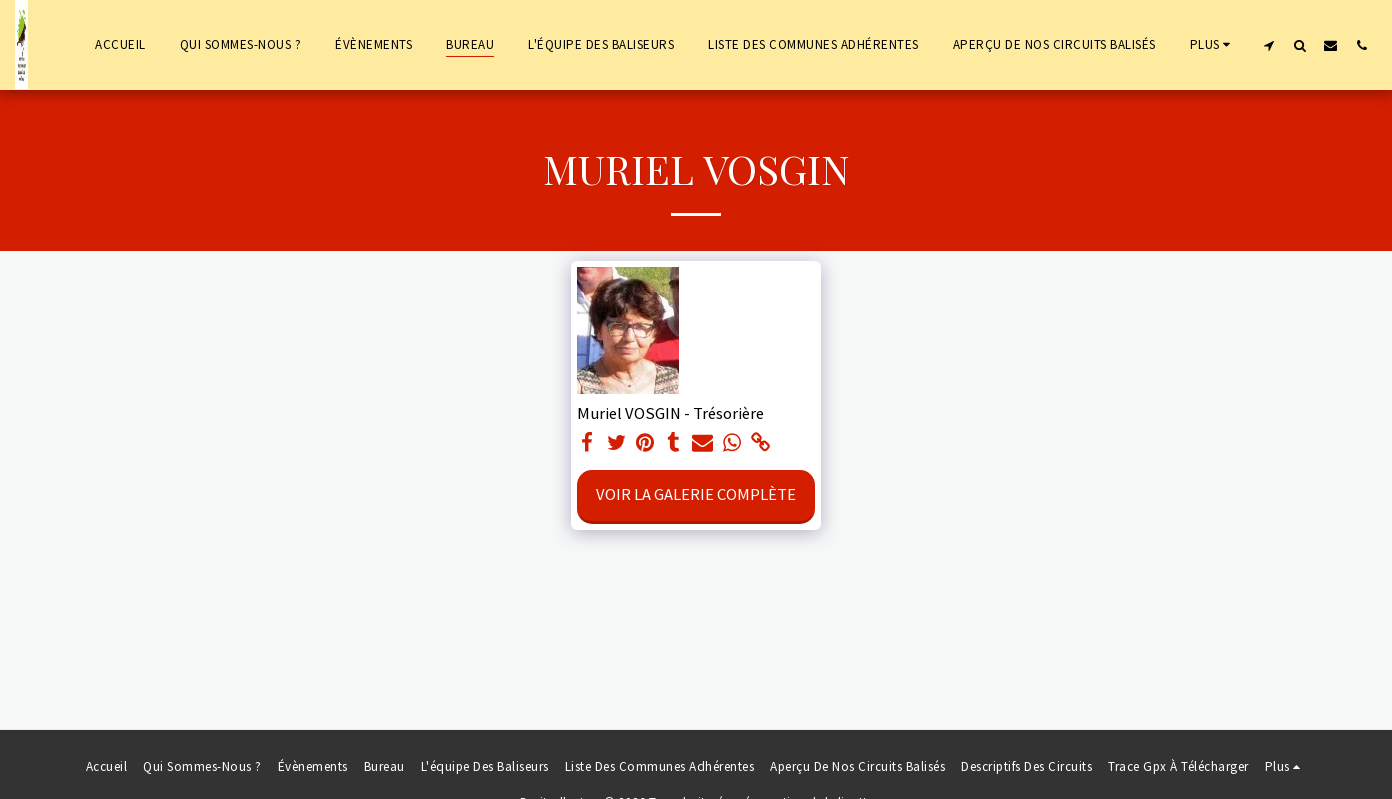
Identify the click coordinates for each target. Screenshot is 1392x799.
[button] (1268, 45)
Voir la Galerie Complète (696, 494)
